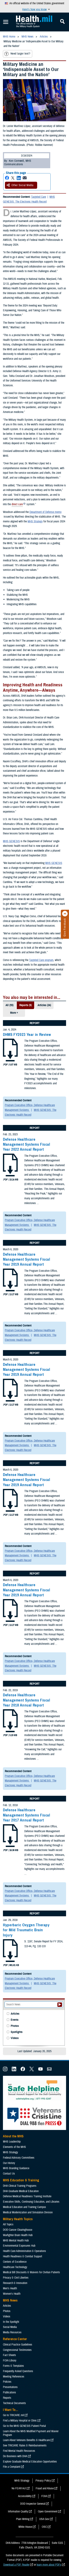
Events (14, 2020)
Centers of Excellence (14, 2262)
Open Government (47, 2511)
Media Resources (12, 2332)
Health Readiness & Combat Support (22, 2256)
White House (25, 2527)
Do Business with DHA (15, 2456)
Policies (7, 2382)
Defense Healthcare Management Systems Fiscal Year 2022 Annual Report (26, 1144)
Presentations (10, 2387)
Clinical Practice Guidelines (17, 2344)
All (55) (9, 1005)
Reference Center (15, 2339)
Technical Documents (14, 2403)
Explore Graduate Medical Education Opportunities (30, 2461)
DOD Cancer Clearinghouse (17, 2230)
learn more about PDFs (49, 2565)
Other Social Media (20, 185)
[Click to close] (65, 913)
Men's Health (10, 2288)
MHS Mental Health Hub (16, 2240)
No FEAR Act (19, 2488)
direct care (17, 504)
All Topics (8, 2224)
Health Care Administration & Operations (24, 2251)
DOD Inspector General (32, 2504)
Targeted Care (38, 197)
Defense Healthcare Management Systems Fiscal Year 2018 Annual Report (26, 1700)
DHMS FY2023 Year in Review (27, 1034)
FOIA (44, 2496)
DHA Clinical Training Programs (19, 2186)
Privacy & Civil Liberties (16, 2278)
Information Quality (18, 2511)
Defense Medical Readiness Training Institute (27, 2196)
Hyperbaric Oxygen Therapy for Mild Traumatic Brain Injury (26, 1930)
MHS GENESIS (11, 841)
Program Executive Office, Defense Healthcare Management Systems (30, 1107)
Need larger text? (17, 54)
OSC (44, 2527)
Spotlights (16, 2032)
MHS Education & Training (21, 2180)
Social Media (10, 2327)
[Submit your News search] (59, 2004)
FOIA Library (9, 2360)
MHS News (10, 2300)
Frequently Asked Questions (18, 2371)
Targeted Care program (41, 960)
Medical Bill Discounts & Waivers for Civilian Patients (31, 2272)
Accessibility (25, 2496)
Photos (15, 2026)
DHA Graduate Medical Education (21, 2191)
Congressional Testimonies (17, 2350)
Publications (9, 2392)
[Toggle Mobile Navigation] (5, 22)
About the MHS (13, 2136)
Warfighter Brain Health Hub (18, 2235)
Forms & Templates (13, 2366)
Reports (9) (25, 1005)
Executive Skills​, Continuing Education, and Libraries (31, 2202)
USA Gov (44, 2519)
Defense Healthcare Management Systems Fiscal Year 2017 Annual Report (26, 1815)
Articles (15, 2014)
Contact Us (9, 2173)
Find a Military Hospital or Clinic (20, 2420)
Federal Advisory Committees (18, 2158)
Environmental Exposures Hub (19, 2246)
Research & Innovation (15, 2283)
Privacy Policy (43, 2480)
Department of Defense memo (45, 512)
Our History (9, 2163)
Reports (7, 2398)
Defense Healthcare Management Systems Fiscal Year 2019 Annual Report (26, 1259)
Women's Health (11, 2294)
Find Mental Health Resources (19, 2451)
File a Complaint (11, 2467)
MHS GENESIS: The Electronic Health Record (29, 199)
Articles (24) (44, 1005)
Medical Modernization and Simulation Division (28, 2212)
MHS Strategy (35, 521)
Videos (15, 2038)
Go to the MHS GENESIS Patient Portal (24, 2426)
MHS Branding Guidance (16, 2168)
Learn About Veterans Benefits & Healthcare (26, 2440)
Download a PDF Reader (16, 2565)
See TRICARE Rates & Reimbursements (25, 2445)
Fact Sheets (9, 2355)
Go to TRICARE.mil (13, 2415)
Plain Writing (22, 2519)
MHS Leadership (12, 2141)
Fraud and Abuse (45, 2488)
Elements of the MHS (14, 2147)
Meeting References (13, 2376)
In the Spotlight (11, 2322)
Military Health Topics (18, 2219)
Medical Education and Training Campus (24, 2207)
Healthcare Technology (15, 2267)
